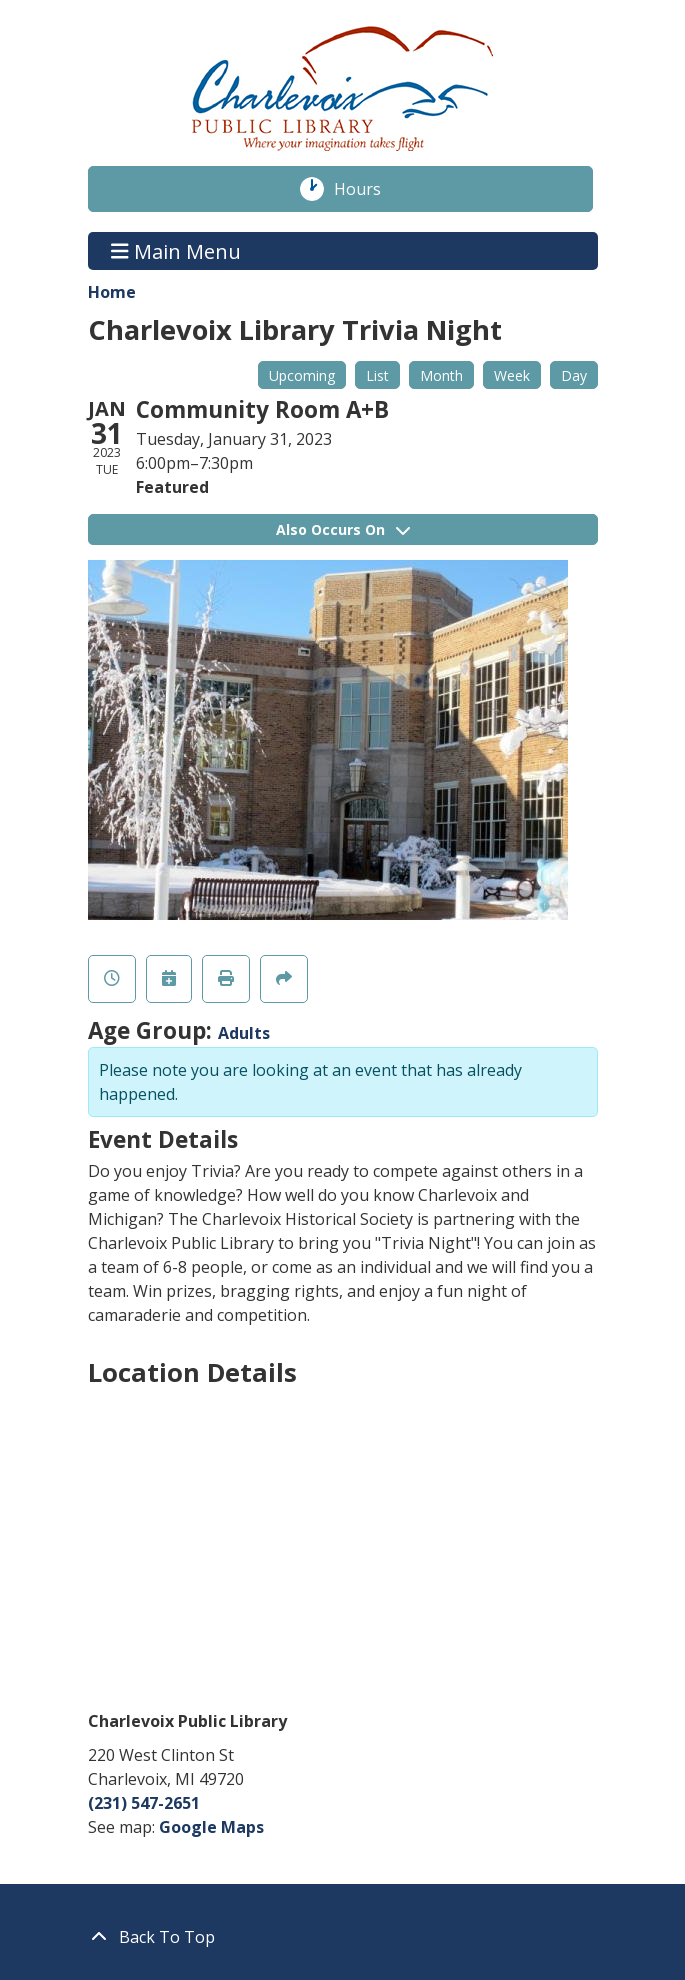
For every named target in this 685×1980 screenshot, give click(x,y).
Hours (368, 189)
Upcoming (302, 375)
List (377, 375)
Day (574, 375)
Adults (244, 1033)
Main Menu (176, 250)
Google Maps (211, 1827)
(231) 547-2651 (144, 1803)
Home (112, 292)
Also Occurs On (343, 529)
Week (512, 375)
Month (441, 375)
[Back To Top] (343, 1937)
